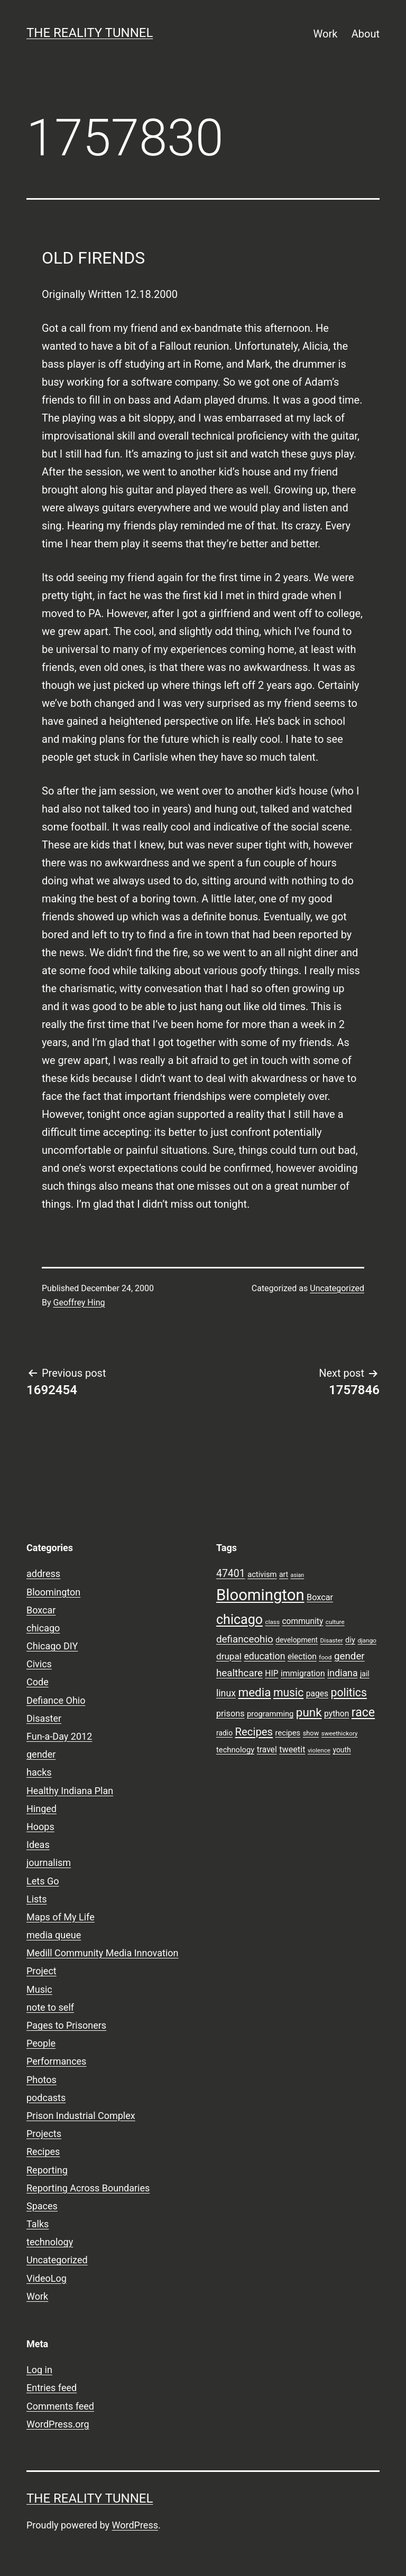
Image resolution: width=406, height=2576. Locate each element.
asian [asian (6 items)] (297, 1575)
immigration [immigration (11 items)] (303, 1673)
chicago (43, 1628)
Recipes (43, 2151)
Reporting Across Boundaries (88, 2188)
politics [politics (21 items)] (349, 1692)
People (41, 2043)
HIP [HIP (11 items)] (271, 1673)
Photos (41, 2079)
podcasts (46, 2097)
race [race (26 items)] (363, 1712)
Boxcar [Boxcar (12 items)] (320, 1597)
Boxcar (41, 1610)
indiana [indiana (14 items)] (342, 1673)
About (366, 33)
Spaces (42, 2205)
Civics (39, 1663)
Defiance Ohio (55, 1700)
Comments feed (60, 2406)
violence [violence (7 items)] (319, 1750)
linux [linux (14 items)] (226, 1693)
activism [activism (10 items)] (261, 1574)
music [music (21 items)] (288, 1692)
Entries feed (51, 2387)
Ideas (38, 1844)
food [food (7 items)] (325, 1657)
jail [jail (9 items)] (365, 1673)
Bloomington (53, 1592)
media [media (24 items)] (254, 1692)
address (43, 1573)
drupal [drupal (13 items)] (229, 1656)
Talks (37, 2223)
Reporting (47, 2170)
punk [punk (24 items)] (309, 1712)
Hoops (40, 1826)
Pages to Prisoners (66, 2025)
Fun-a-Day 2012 (59, 1736)
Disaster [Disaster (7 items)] (331, 1640)
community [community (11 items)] (302, 1621)
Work (325, 33)
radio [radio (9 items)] (224, 1733)
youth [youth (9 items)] (341, 1750)
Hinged (41, 1808)
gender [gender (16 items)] (349, 1656)
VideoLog (46, 2278)
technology (49, 2241)
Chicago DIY (52, 1645)
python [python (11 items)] (336, 1714)
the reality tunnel (89, 32)
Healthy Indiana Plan (69, 1790)
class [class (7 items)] (272, 1622)
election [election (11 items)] (302, 1657)
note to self (50, 2007)
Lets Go (42, 1881)
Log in (39, 2369)
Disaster (43, 1718)
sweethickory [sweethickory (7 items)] (339, 1733)
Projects (43, 2133)
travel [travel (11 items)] (267, 1749)
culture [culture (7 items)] (335, 1622)
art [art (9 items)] (283, 1574)
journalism (48, 1862)
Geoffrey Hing (79, 1303)
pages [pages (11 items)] (317, 1693)
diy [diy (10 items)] (350, 1640)
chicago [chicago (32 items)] (239, 1619)
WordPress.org (57, 2424)
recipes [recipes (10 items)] (288, 1733)
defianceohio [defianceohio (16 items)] (244, 1639)
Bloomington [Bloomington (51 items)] (260, 1595)
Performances (56, 2061)
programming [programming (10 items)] (270, 1714)
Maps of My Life (60, 1916)
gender (41, 1754)
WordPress (135, 2525)
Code (37, 1681)
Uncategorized (337, 1288)
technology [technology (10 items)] (235, 1749)
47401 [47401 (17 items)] (230, 1573)
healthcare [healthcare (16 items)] (239, 1673)
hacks (39, 1772)
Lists (36, 1899)
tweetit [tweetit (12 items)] (292, 1749)
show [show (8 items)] (311, 1733)
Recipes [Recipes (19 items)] (254, 1731)
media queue (53, 1934)
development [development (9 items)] (296, 1640)
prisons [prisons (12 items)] (230, 1714)
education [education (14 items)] (264, 1656)
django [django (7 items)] (366, 1640)
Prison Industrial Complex (80, 2115)
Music (39, 1989)
